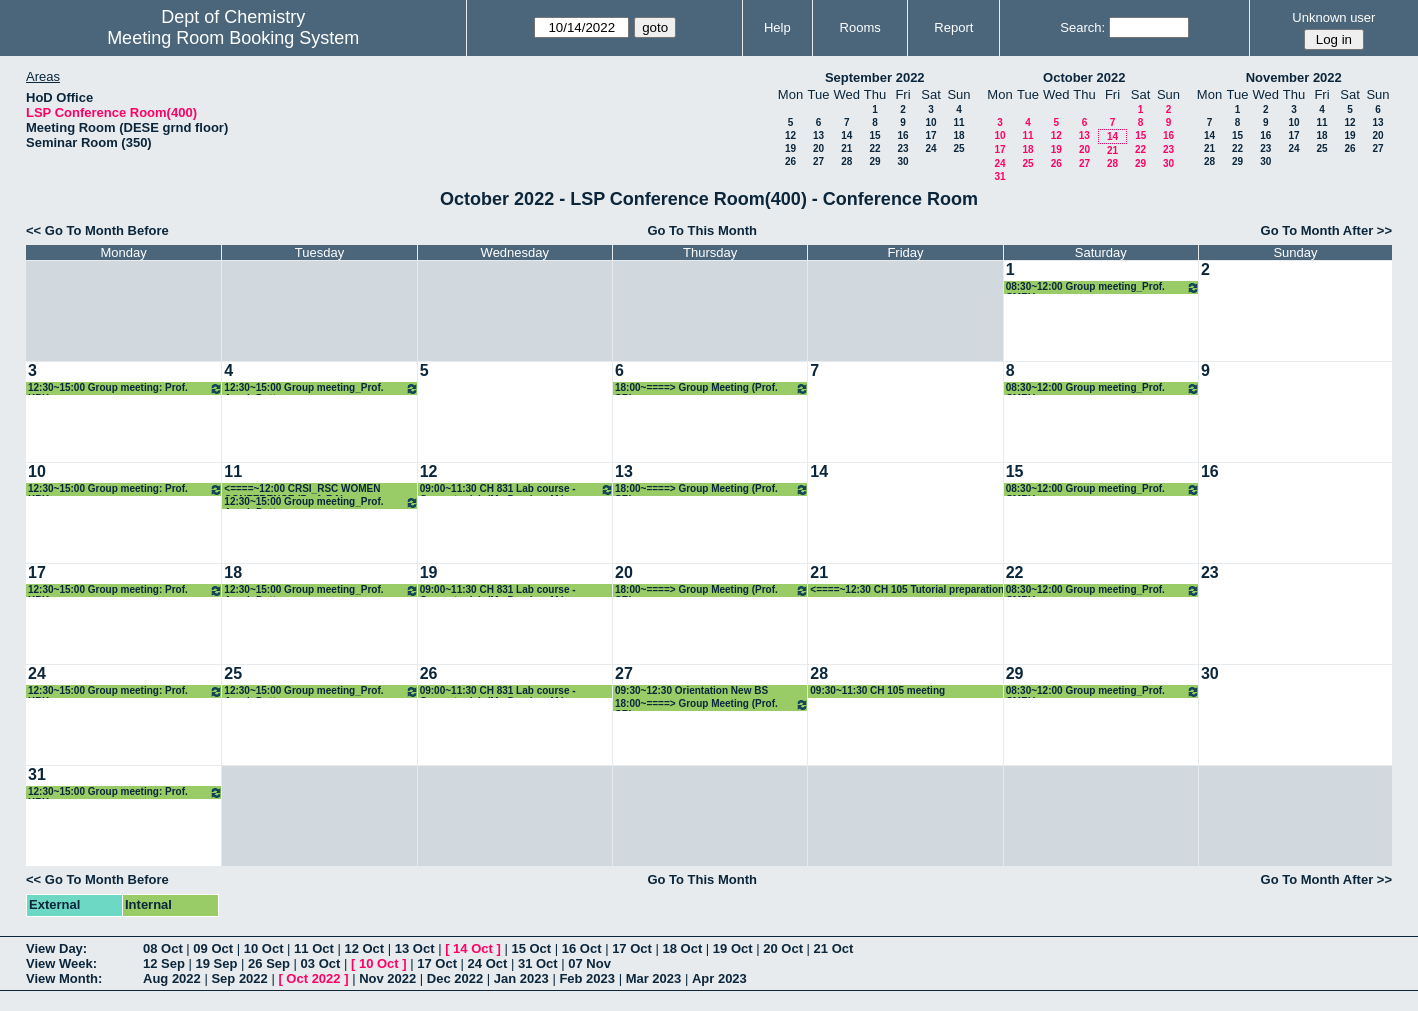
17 (930, 135)
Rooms (860, 27)
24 (930, 148)
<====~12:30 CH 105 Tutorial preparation (907, 589)
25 (958, 148)
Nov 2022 (387, 978)
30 (902, 161)
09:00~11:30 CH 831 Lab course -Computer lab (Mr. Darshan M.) (517, 489)
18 (958, 135)
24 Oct (488, 963)
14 (846, 135)
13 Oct (415, 948)
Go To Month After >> (1326, 230)
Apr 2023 (719, 978)
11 (958, 122)
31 (999, 176)
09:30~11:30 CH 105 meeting (877, 690)
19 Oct (733, 948)
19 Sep (217, 963)
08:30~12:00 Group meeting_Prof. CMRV (1103, 287)
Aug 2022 (172, 978)
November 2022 (1294, 77)
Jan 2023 (521, 978)
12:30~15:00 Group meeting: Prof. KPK (125, 388)
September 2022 (875, 77)
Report (953, 27)
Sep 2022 (239, 978)
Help (777, 27)
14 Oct (473, 948)
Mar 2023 (654, 978)
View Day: (56, 948)
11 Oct (314, 948)
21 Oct (834, 948)
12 (790, 135)
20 (818, 148)
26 (790, 161)
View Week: (61, 963)
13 (818, 135)
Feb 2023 (587, 978)
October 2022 (1084, 77)
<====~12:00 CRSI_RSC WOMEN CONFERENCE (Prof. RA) (302, 489)
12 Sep (164, 963)
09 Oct (213, 948)
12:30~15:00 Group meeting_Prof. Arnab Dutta (321, 388)
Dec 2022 (455, 978)
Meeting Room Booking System (233, 38)
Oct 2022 (313, 978)
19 (790, 148)
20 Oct (783, 948)
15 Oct (531, 948)
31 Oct (538, 963)
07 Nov (589, 963)
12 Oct (364, 948)
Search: (1082, 27)
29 (874, 161)
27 (818, 161)
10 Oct (264, 948)
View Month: (64, 978)
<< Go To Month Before (97, 230)
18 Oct (683, 948)
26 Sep (269, 963)
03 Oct (321, 963)
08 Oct (163, 948)
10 (930, 122)
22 (874, 148)
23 (902, 148)
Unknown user (1333, 17)
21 (846, 148)
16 (902, 135)
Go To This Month (702, 230)
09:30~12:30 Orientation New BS (691, 690)
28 (846, 161)
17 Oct (632, 948)
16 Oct (582, 948)
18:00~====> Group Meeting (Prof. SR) (712, 388)
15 (874, 135)
